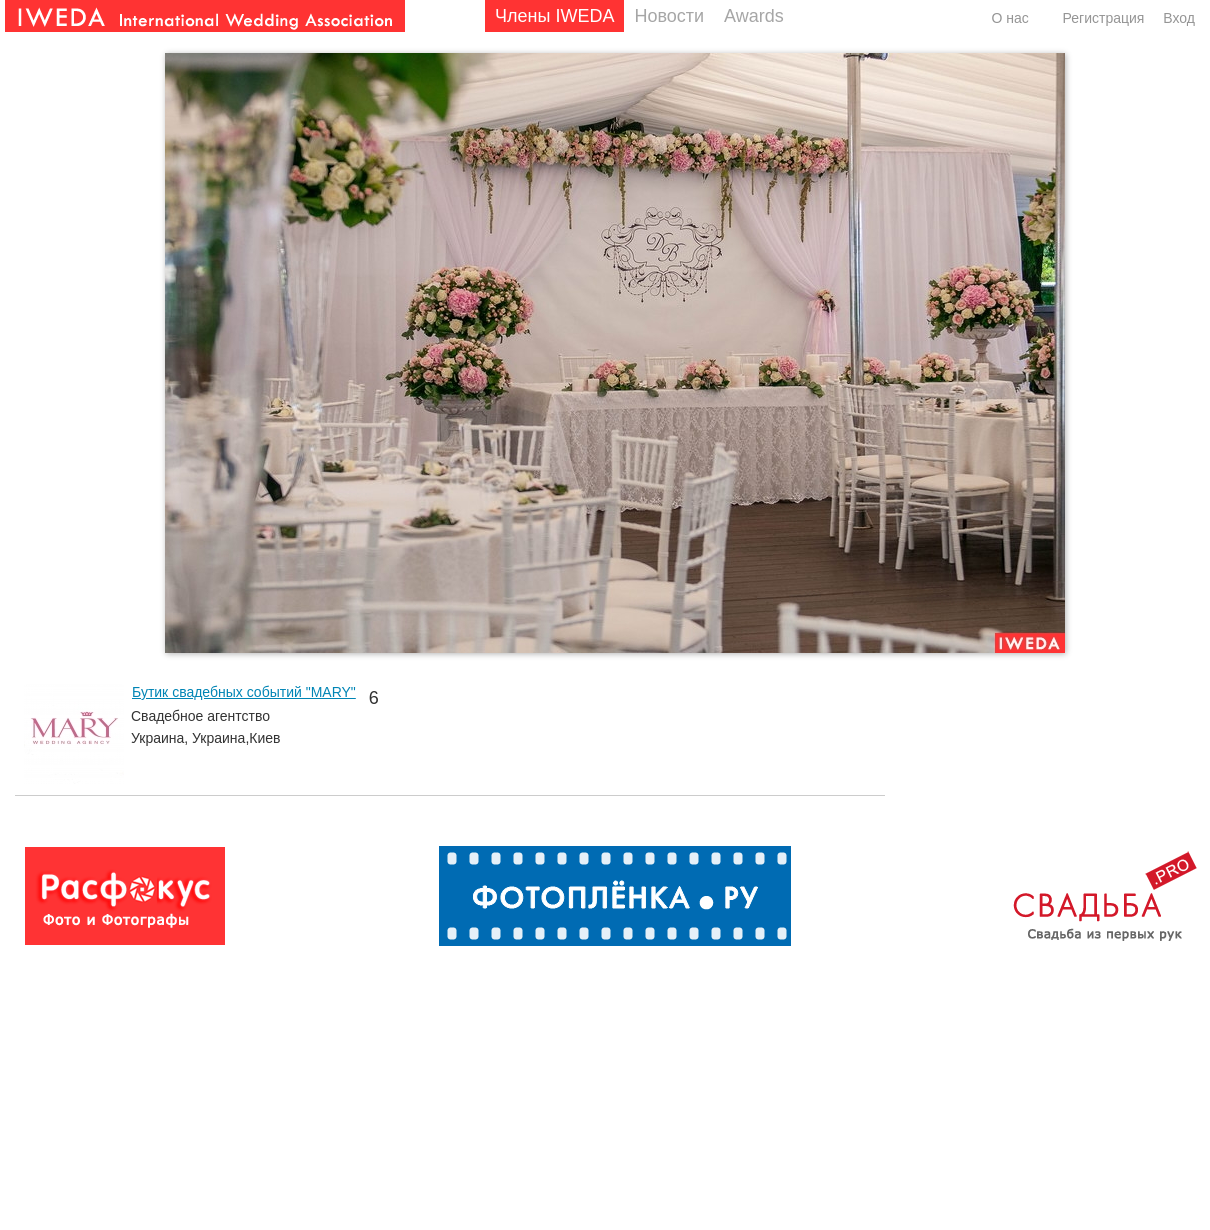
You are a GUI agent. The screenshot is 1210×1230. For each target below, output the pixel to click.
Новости (669, 16)
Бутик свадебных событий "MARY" (244, 692)
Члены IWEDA (554, 16)
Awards (754, 16)
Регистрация (1104, 18)
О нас (1009, 18)
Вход (1179, 18)
